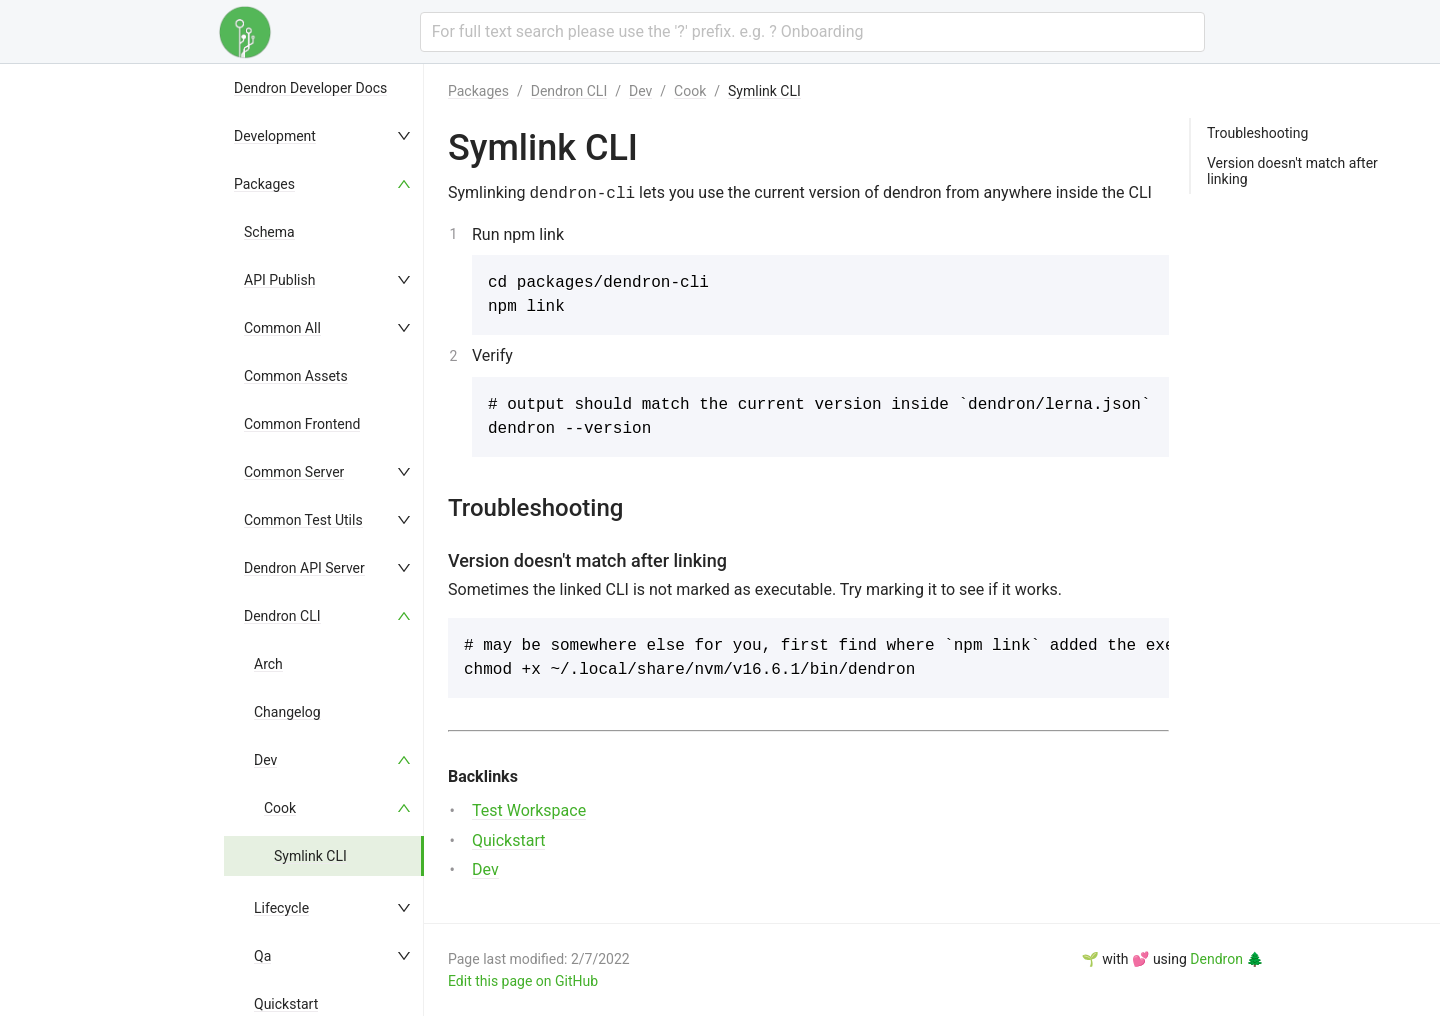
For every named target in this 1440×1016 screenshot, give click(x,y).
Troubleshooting (1257, 133)
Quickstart (286, 1004)
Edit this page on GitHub (523, 981)
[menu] (324, 540)
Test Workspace (529, 810)
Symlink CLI (310, 856)
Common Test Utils (303, 520)
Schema (269, 232)
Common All (282, 328)
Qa (262, 956)
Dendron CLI (282, 616)
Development (275, 136)
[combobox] (812, 32)
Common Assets (296, 376)
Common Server (294, 472)
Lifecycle (281, 908)
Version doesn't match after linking (1292, 171)
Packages (264, 184)
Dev (265, 760)
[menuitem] (324, 88)
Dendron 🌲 (1226, 959)
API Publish (279, 280)
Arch (268, 664)
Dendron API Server (304, 568)
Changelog (287, 712)
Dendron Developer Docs (310, 88)
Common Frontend (302, 424)
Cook (280, 808)
